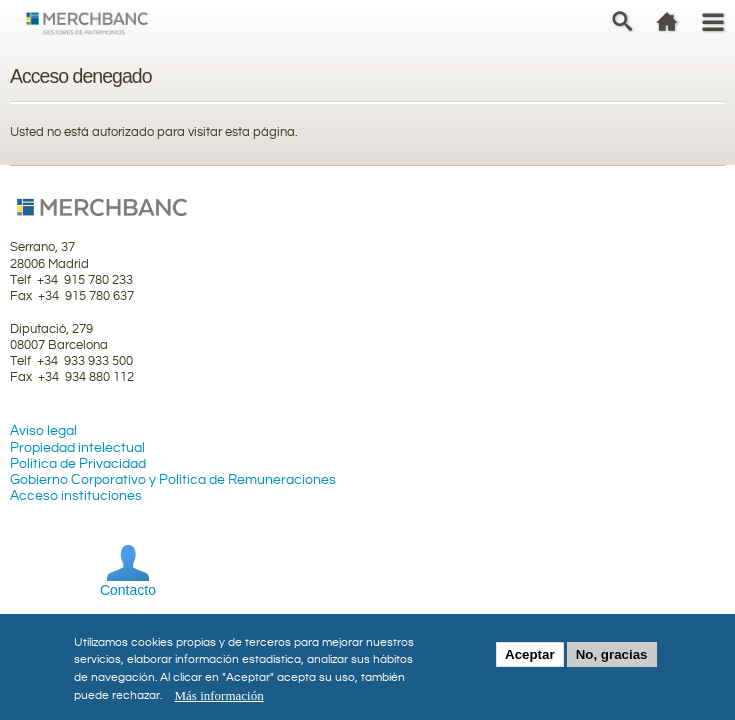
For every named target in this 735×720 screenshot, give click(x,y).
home (667, 21)
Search (622, 21)
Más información (219, 700)
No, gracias (612, 659)
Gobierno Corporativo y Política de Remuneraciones (173, 480)
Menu (712, 21)
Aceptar (530, 659)
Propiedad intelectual (77, 448)
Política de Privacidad (78, 464)
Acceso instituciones (76, 496)
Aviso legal (43, 431)
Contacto (128, 590)
